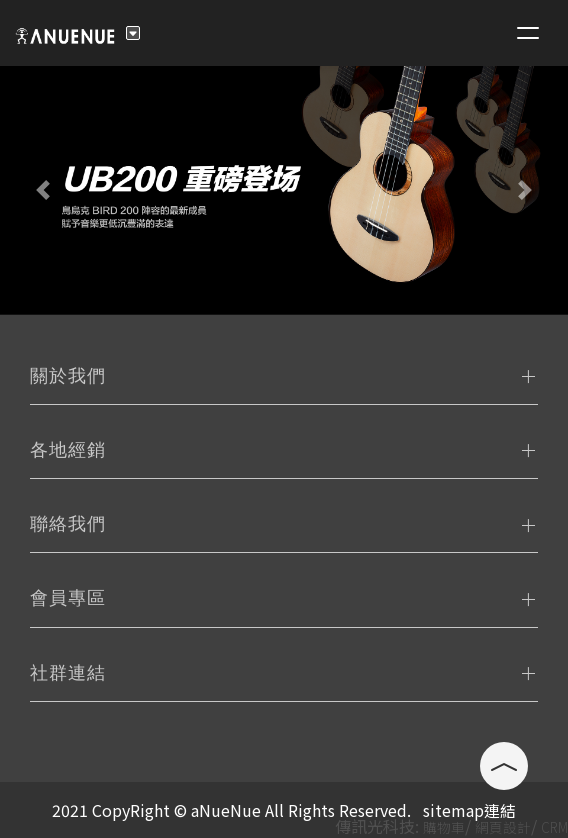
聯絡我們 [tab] (68, 524)
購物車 (444, 827)
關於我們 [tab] (68, 376)
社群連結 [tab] (68, 673)
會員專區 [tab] (68, 598)
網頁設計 (503, 827)
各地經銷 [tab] (68, 450)
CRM (554, 827)
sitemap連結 (469, 810)
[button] (42, 190)
